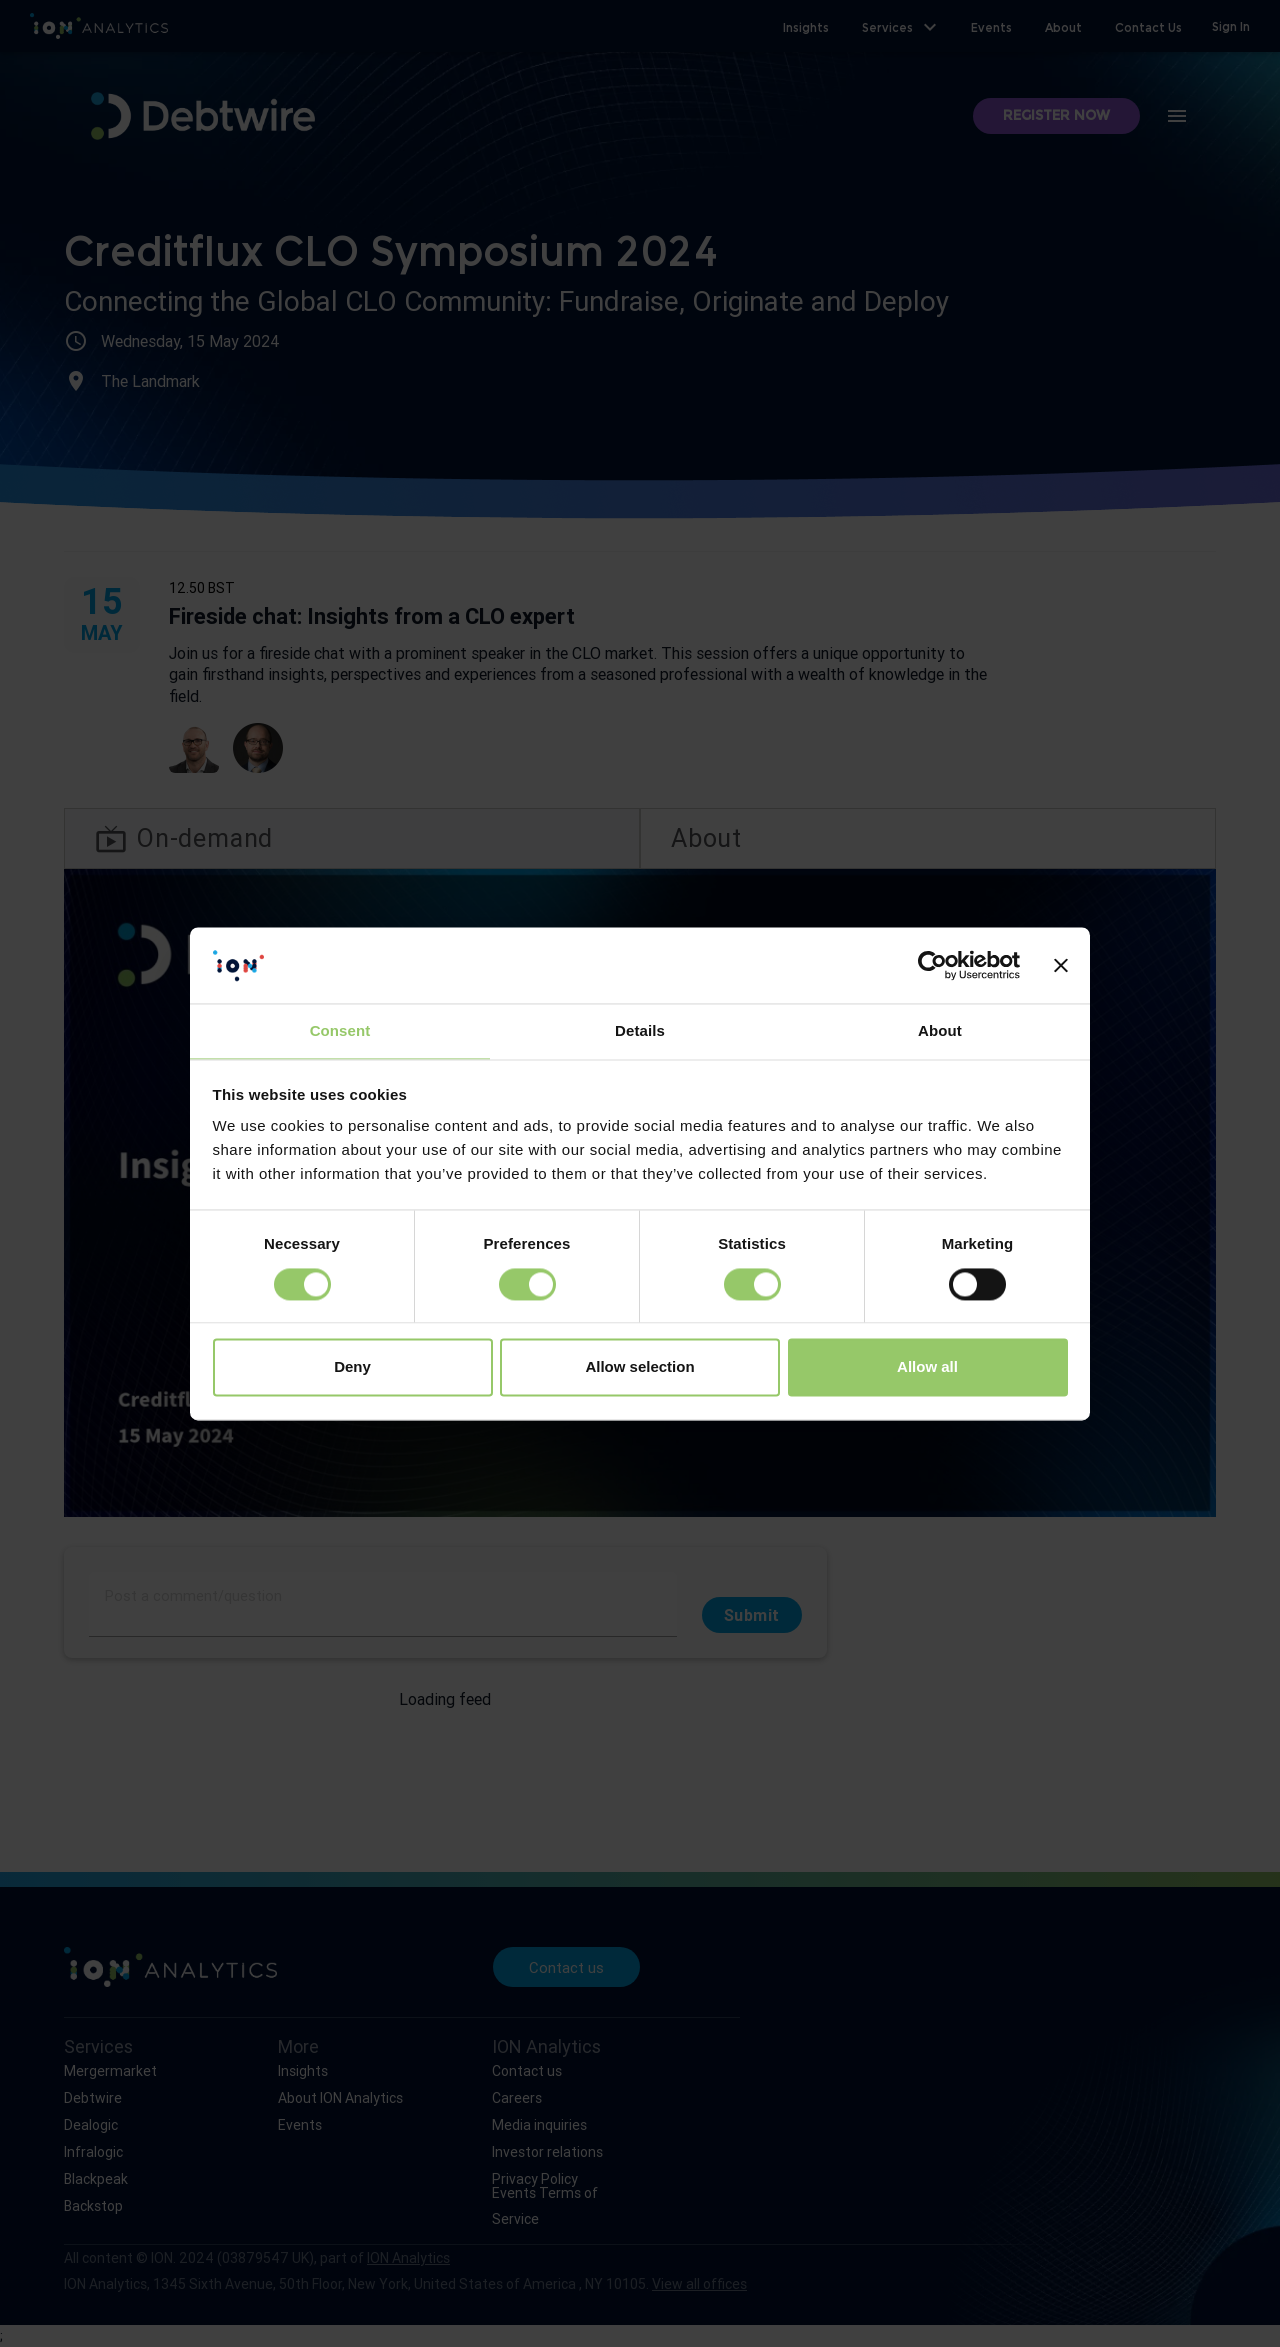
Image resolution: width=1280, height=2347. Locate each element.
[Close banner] (1061, 965)
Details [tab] (640, 1031)
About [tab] (940, 1031)
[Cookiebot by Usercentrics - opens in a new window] (932, 965)
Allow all (927, 1367)
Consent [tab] (340, 1031)
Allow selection (639, 1367)
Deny (352, 1367)
